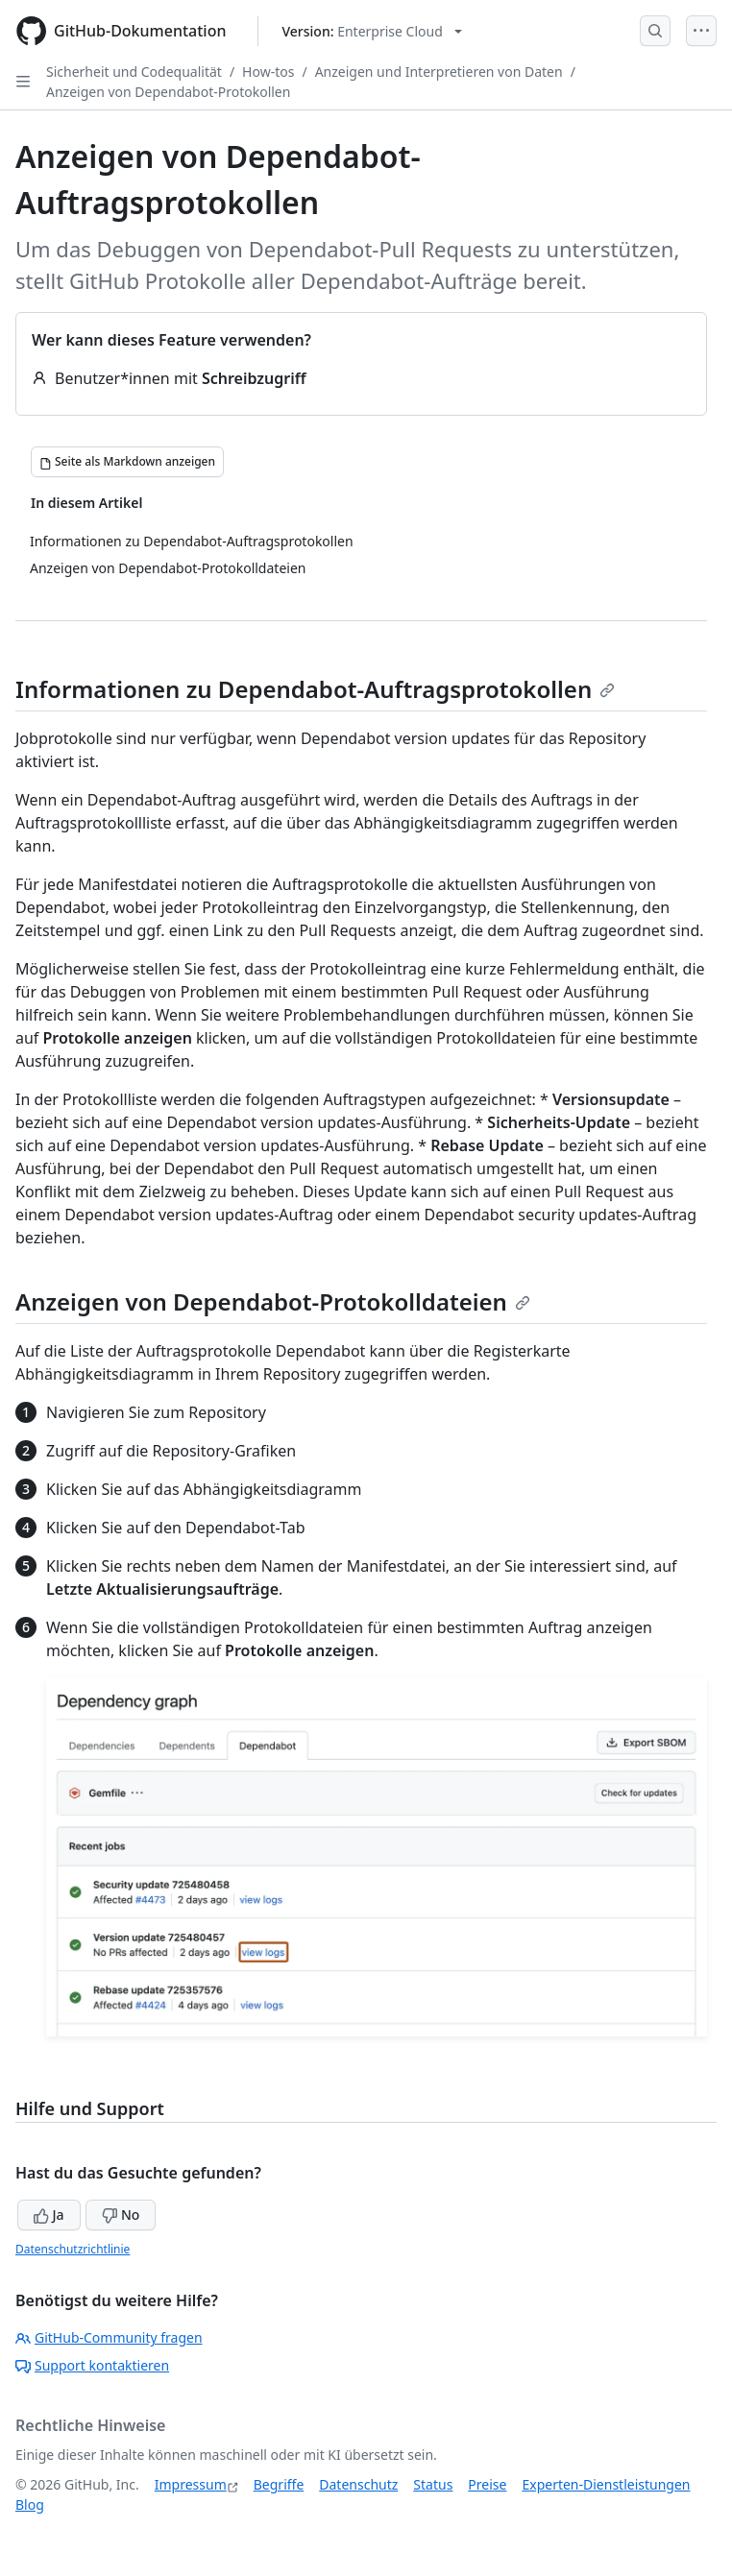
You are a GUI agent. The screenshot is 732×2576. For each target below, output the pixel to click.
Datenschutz (358, 2484)
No (120, 2214)
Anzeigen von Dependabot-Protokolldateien (272, 1301)
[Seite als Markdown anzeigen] (127, 461)
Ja (49, 2214)
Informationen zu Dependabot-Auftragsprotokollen (315, 689)
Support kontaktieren (92, 2365)
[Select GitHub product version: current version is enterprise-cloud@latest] (372, 31)
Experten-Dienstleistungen (606, 2484)
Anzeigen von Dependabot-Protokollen (168, 92)
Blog (29, 2504)
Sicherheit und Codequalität (134, 71)
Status (432, 2484)
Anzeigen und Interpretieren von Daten (439, 71)
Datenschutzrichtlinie (72, 2249)
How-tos (268, 71)
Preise (487, 2484)
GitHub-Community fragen (109, 2337)
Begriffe (279, 2484)
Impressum (191, 2484)
